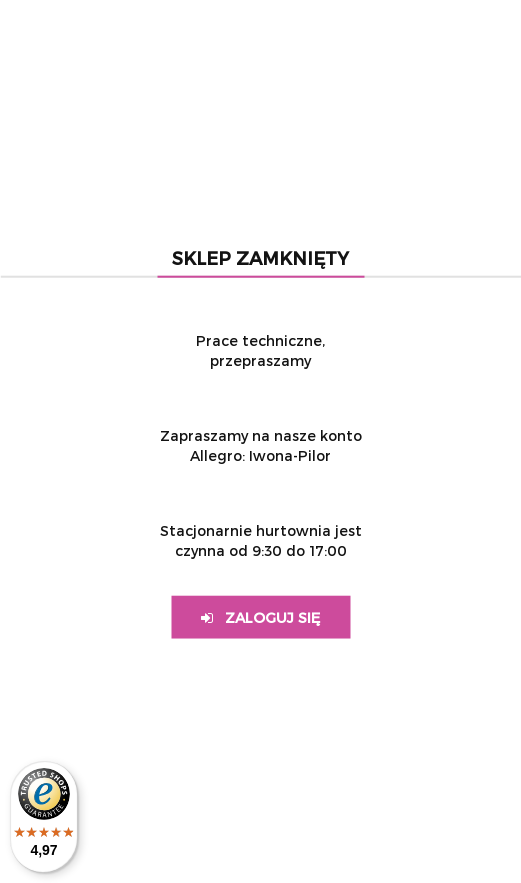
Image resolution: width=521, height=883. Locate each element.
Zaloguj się (260, 617)
